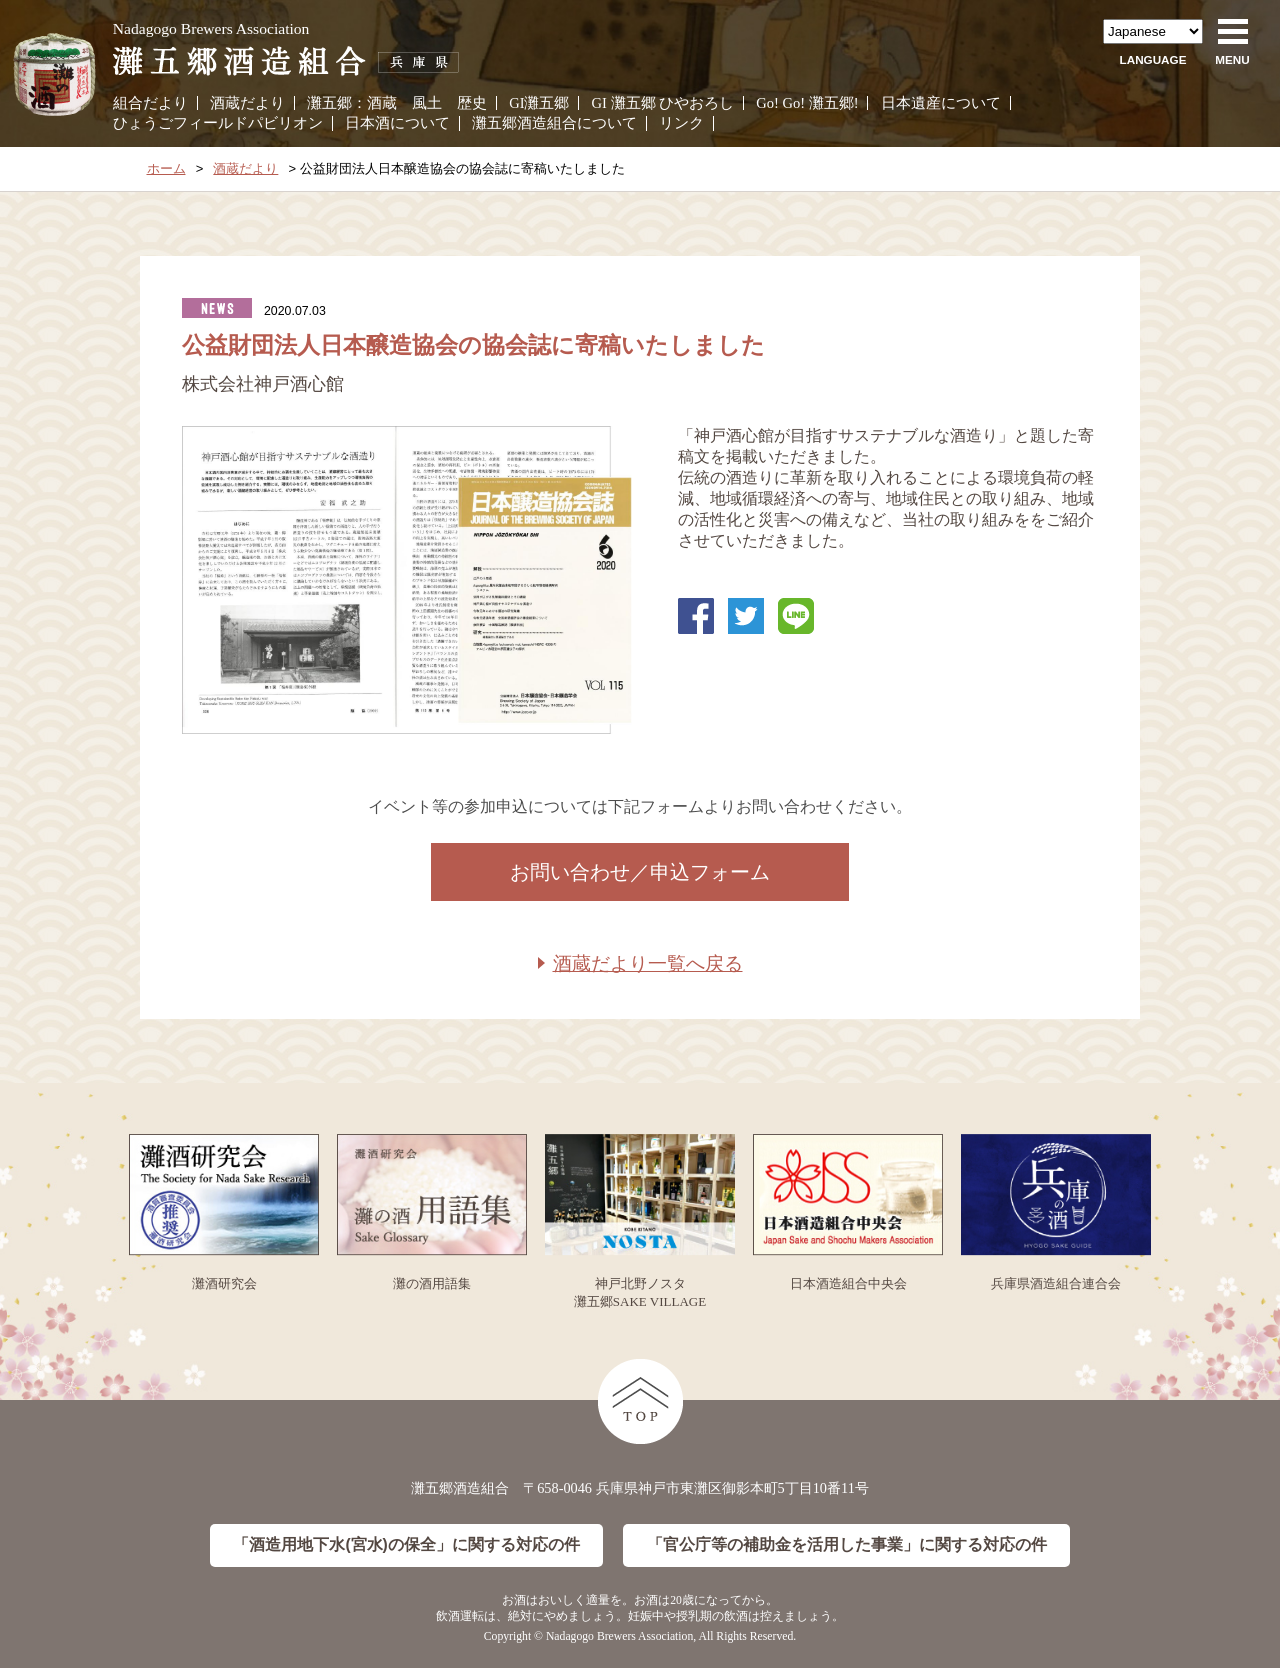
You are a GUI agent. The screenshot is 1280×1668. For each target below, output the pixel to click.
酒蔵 (382, 103)
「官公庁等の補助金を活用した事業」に (847, 1545)
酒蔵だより (247, 103)
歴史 (472, 103)
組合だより (150, 103)
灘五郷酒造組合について (554, 123)
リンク (681, 123)
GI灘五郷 (539, 103)
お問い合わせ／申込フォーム (640, 872)
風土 (427, 103)
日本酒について (397, 123)
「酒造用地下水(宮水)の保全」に (406, 1545)
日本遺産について (941, 103)
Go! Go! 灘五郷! (807, 103)
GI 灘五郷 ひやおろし (663, 103)
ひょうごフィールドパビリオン (218, 123)
